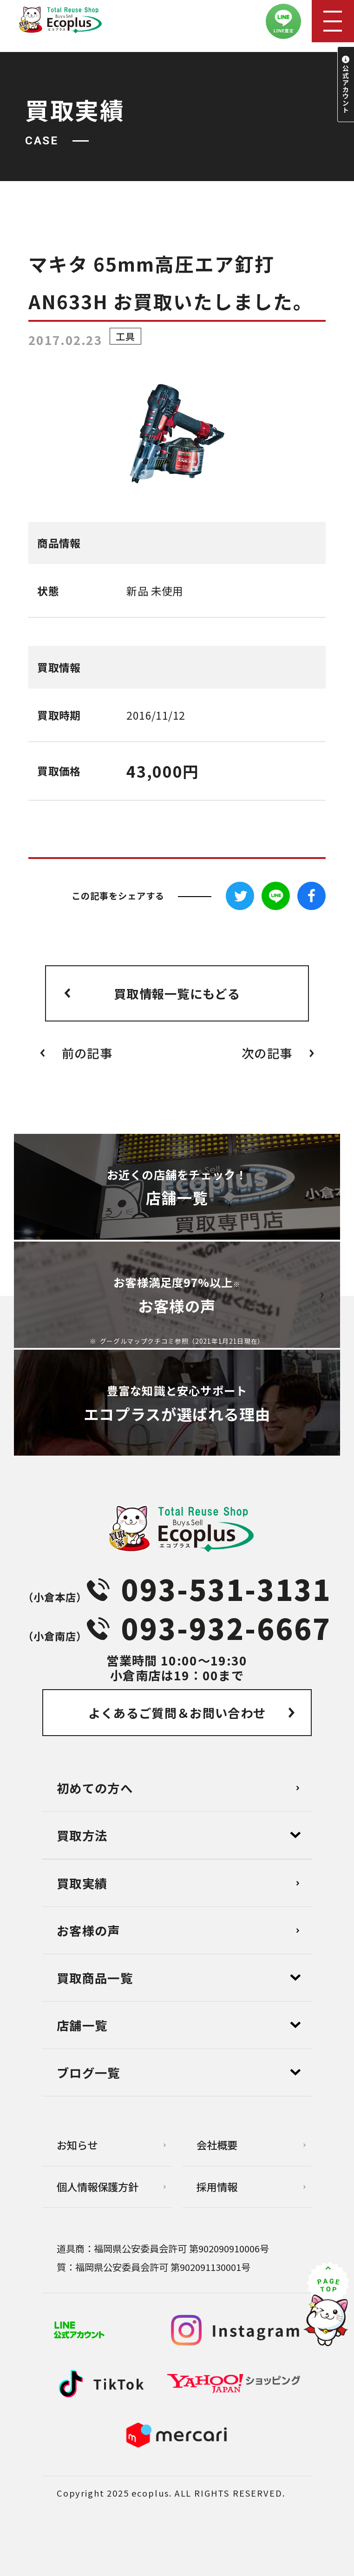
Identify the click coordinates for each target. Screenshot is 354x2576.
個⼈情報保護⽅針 (97, 2186)
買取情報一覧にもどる (177, 993)
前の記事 (87, 1053)
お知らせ (77, 2144)
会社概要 (217, 2144)
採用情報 (217, 2186)
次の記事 (267, 1053)
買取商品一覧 (95, 1978)
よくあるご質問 (177, 1713)
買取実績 (82, 1883)
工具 (125, 336)
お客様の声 (88, 1930)
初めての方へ (95, 1788)
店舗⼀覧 (82, 2025)
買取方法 (82, 1835)
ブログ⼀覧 (88, 2072)
